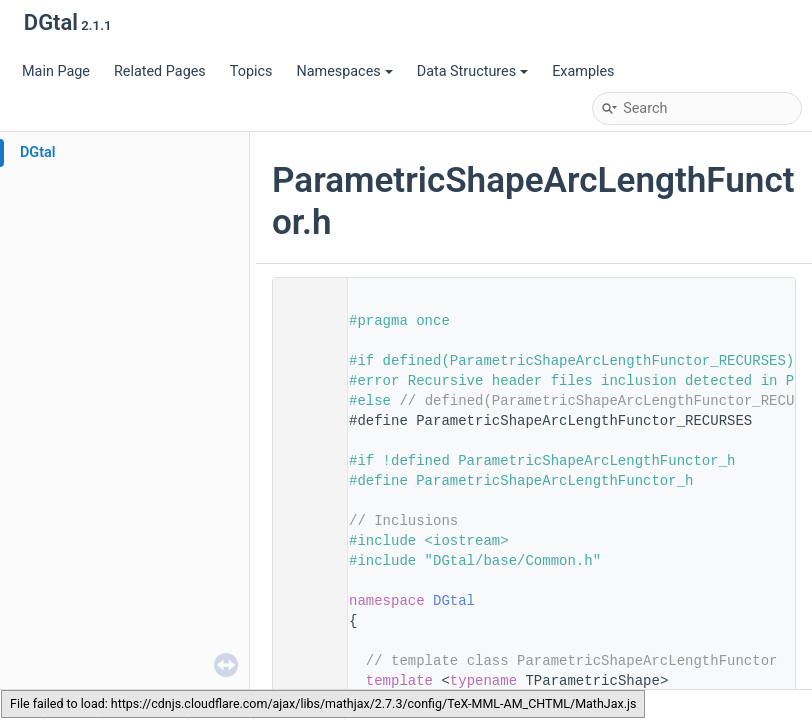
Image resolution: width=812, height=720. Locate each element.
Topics (251, 71)
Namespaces (344, 71)
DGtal (38, 152)
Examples (583, 71)
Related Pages (160, 71)
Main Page (56, 71)
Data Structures (472, 71)
